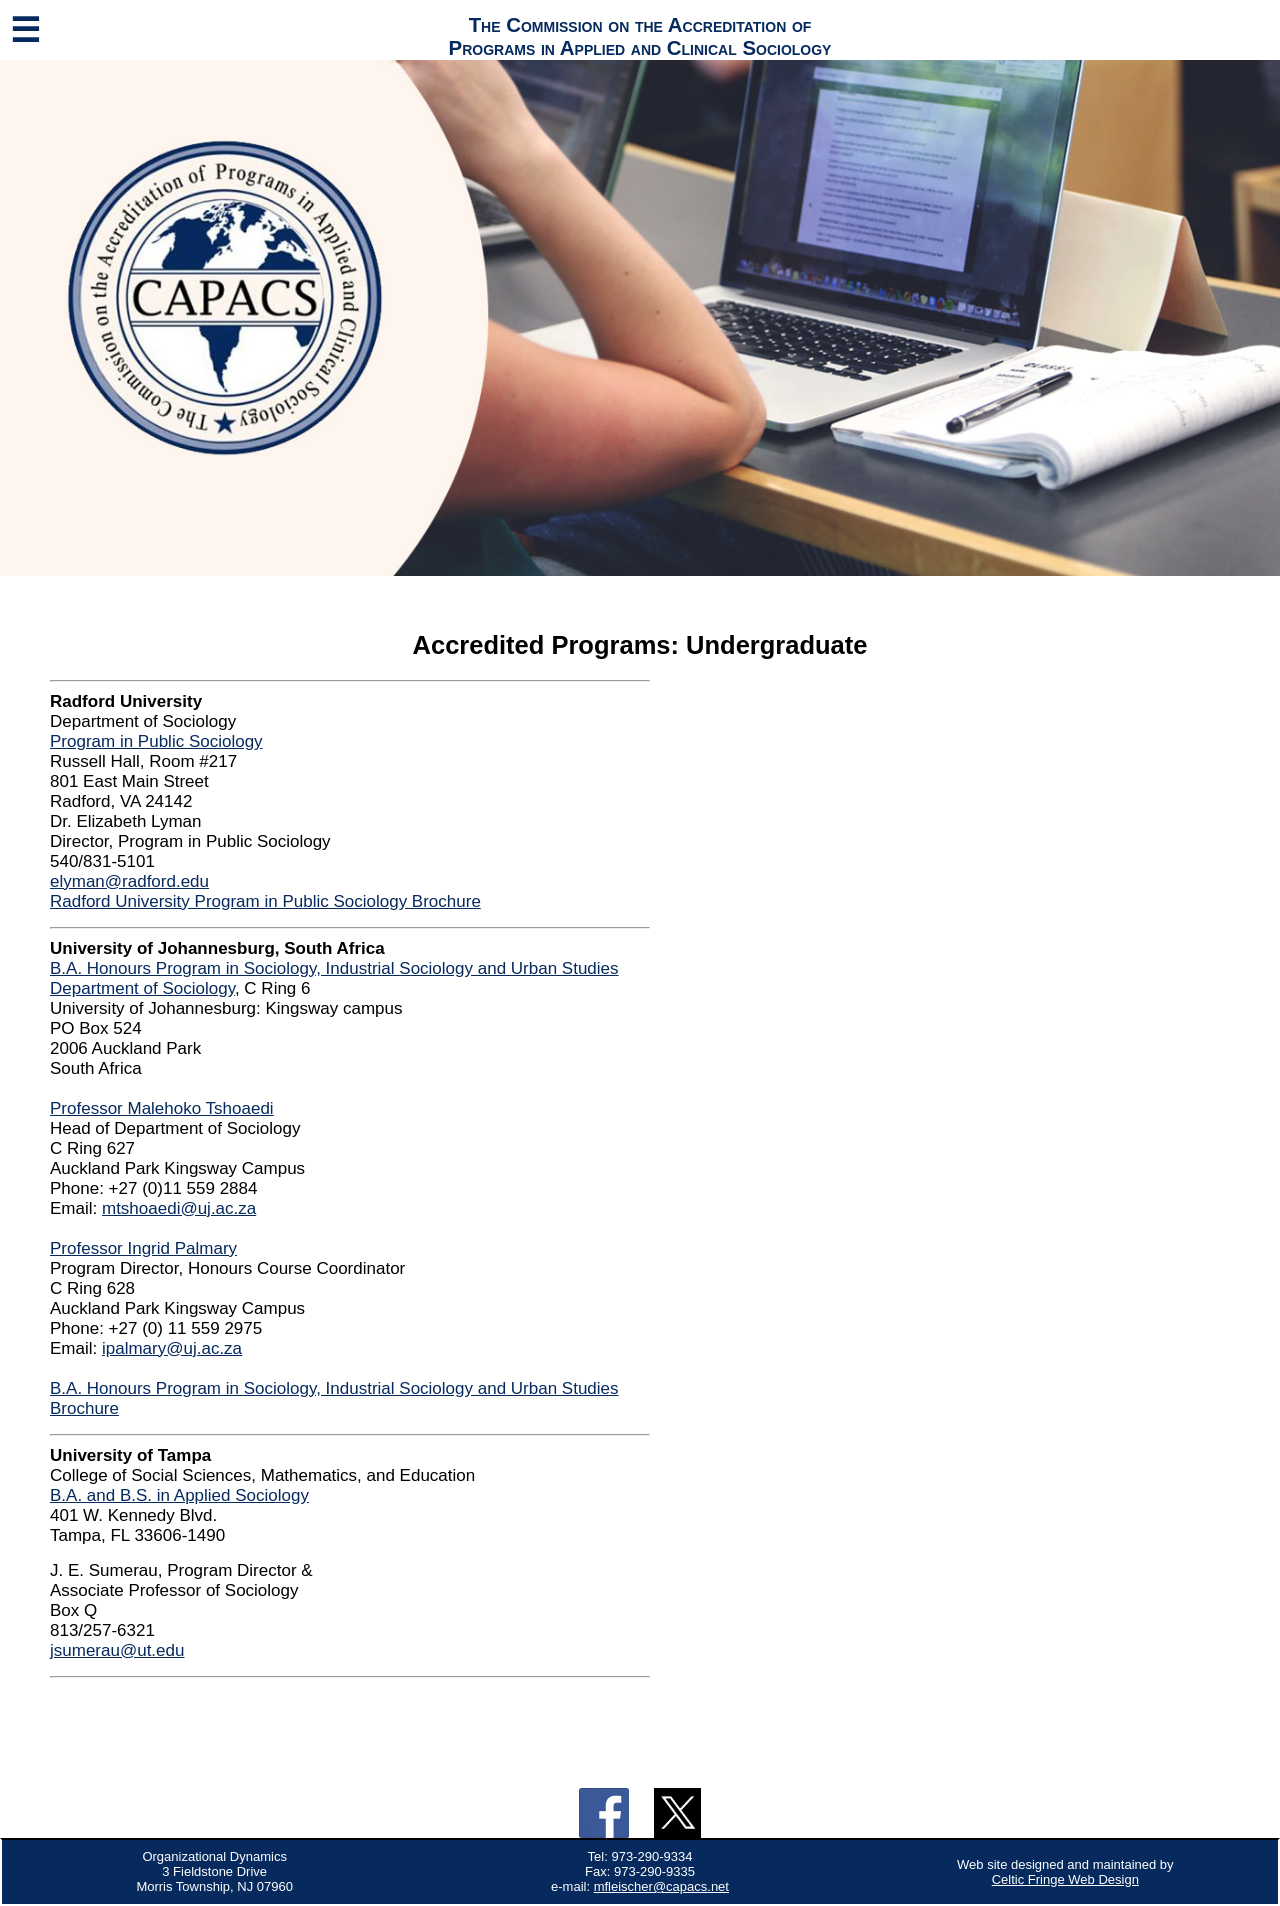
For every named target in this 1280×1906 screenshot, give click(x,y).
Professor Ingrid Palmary (143, 1248)
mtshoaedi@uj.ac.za (179, 1208)
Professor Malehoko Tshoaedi (162, 1108)
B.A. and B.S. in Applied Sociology (179, 1495)
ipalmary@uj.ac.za (172, 1348)
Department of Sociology (142, 988)
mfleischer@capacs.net (661, 1886)
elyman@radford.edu (129, 881)
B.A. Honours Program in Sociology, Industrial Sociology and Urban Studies (334, 968)
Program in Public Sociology (156, 741)
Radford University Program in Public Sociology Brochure (265, 901)
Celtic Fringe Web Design (1065, 1879)
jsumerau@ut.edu (117, 1650)
